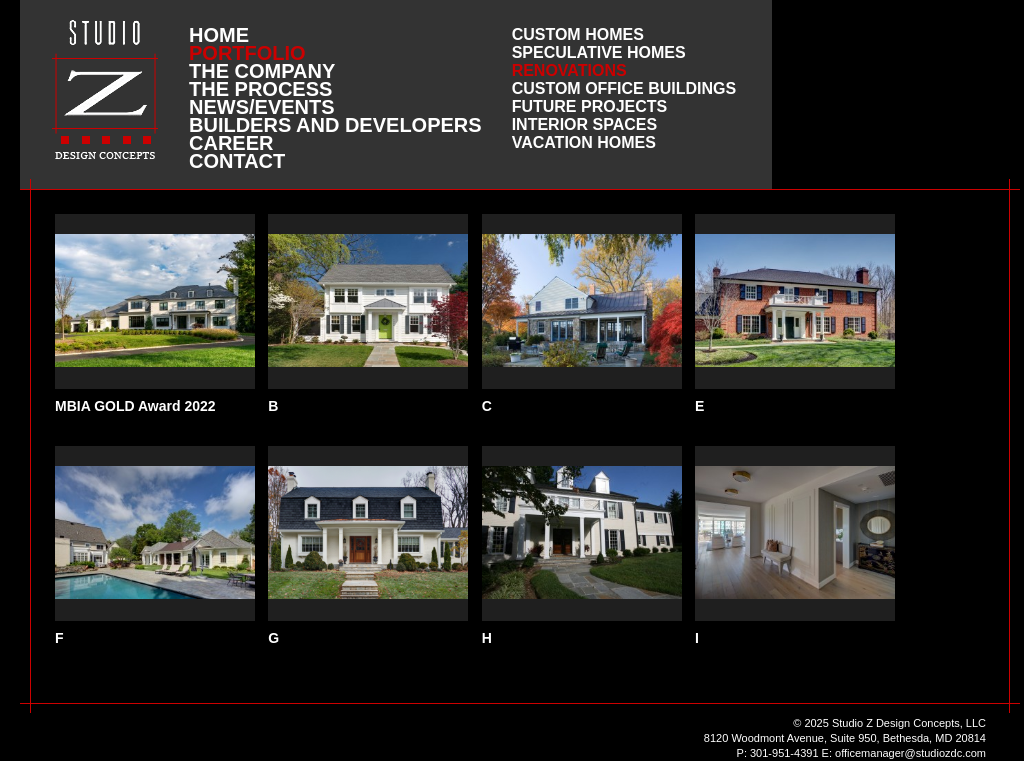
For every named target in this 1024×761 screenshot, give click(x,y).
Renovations (569, 70)
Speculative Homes (599, 52)
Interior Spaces (585, 124)
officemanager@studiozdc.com (910, 753)
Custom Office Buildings (624, 88)
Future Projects (590, 106)
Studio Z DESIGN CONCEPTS (105, 89)
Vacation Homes (584, 142)
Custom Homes (578, 34)
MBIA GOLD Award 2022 (135, 406)
